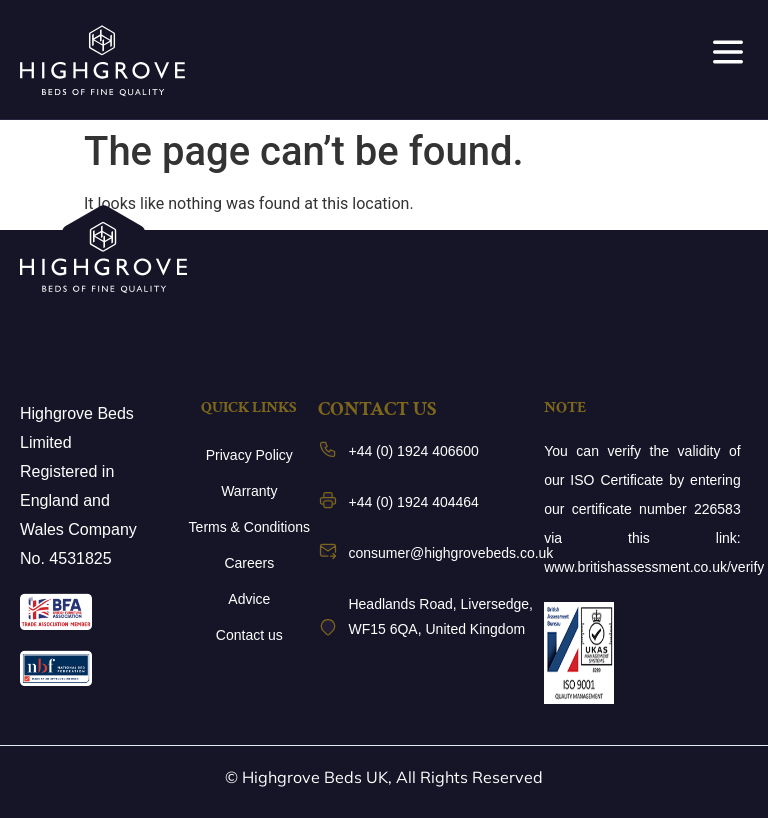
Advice (249, 599)
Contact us (249, 635)
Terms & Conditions (249, 527)
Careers (249, 563)
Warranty (249, 491)
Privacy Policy (249, 455)
